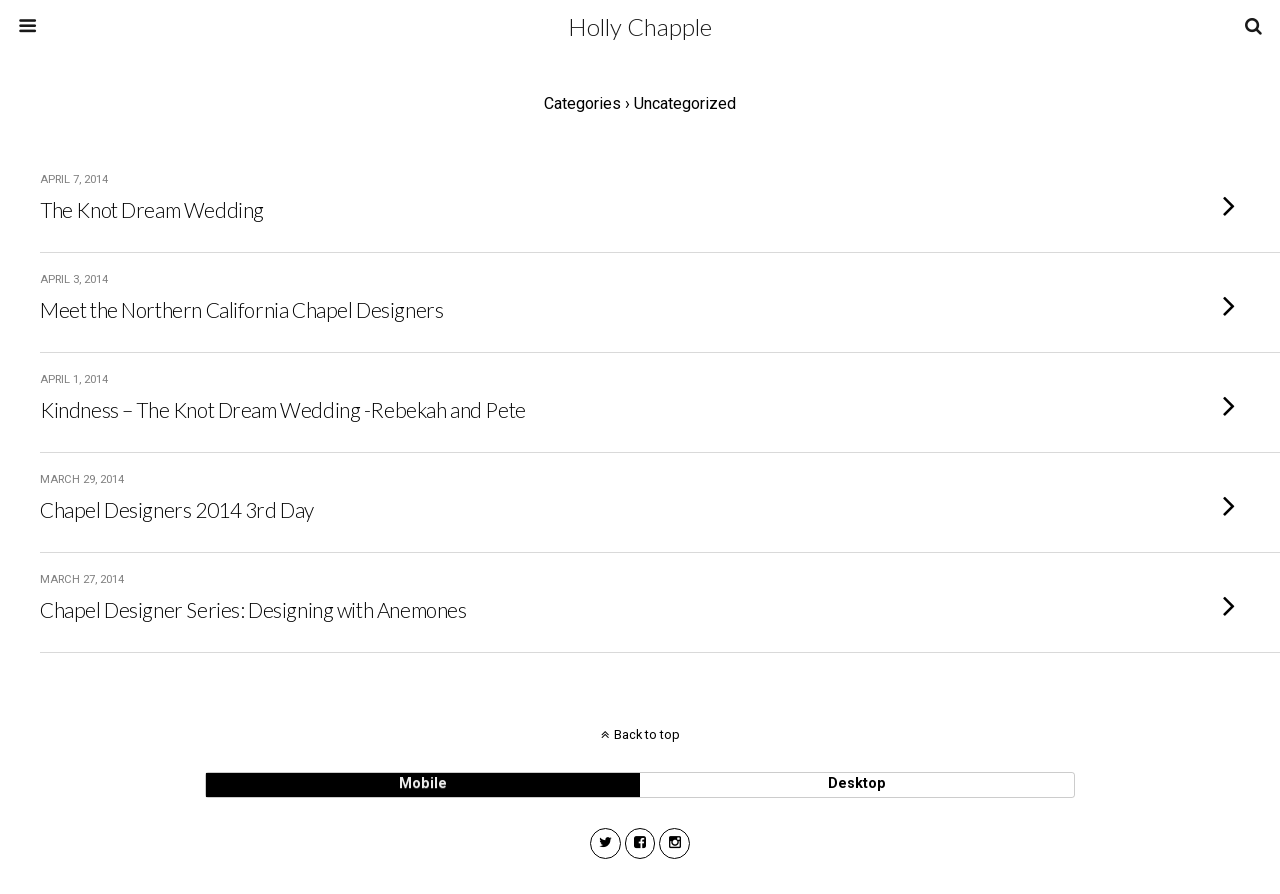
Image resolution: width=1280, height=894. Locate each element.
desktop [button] (857, 783)
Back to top (647, 734)
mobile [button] (423, 783)
